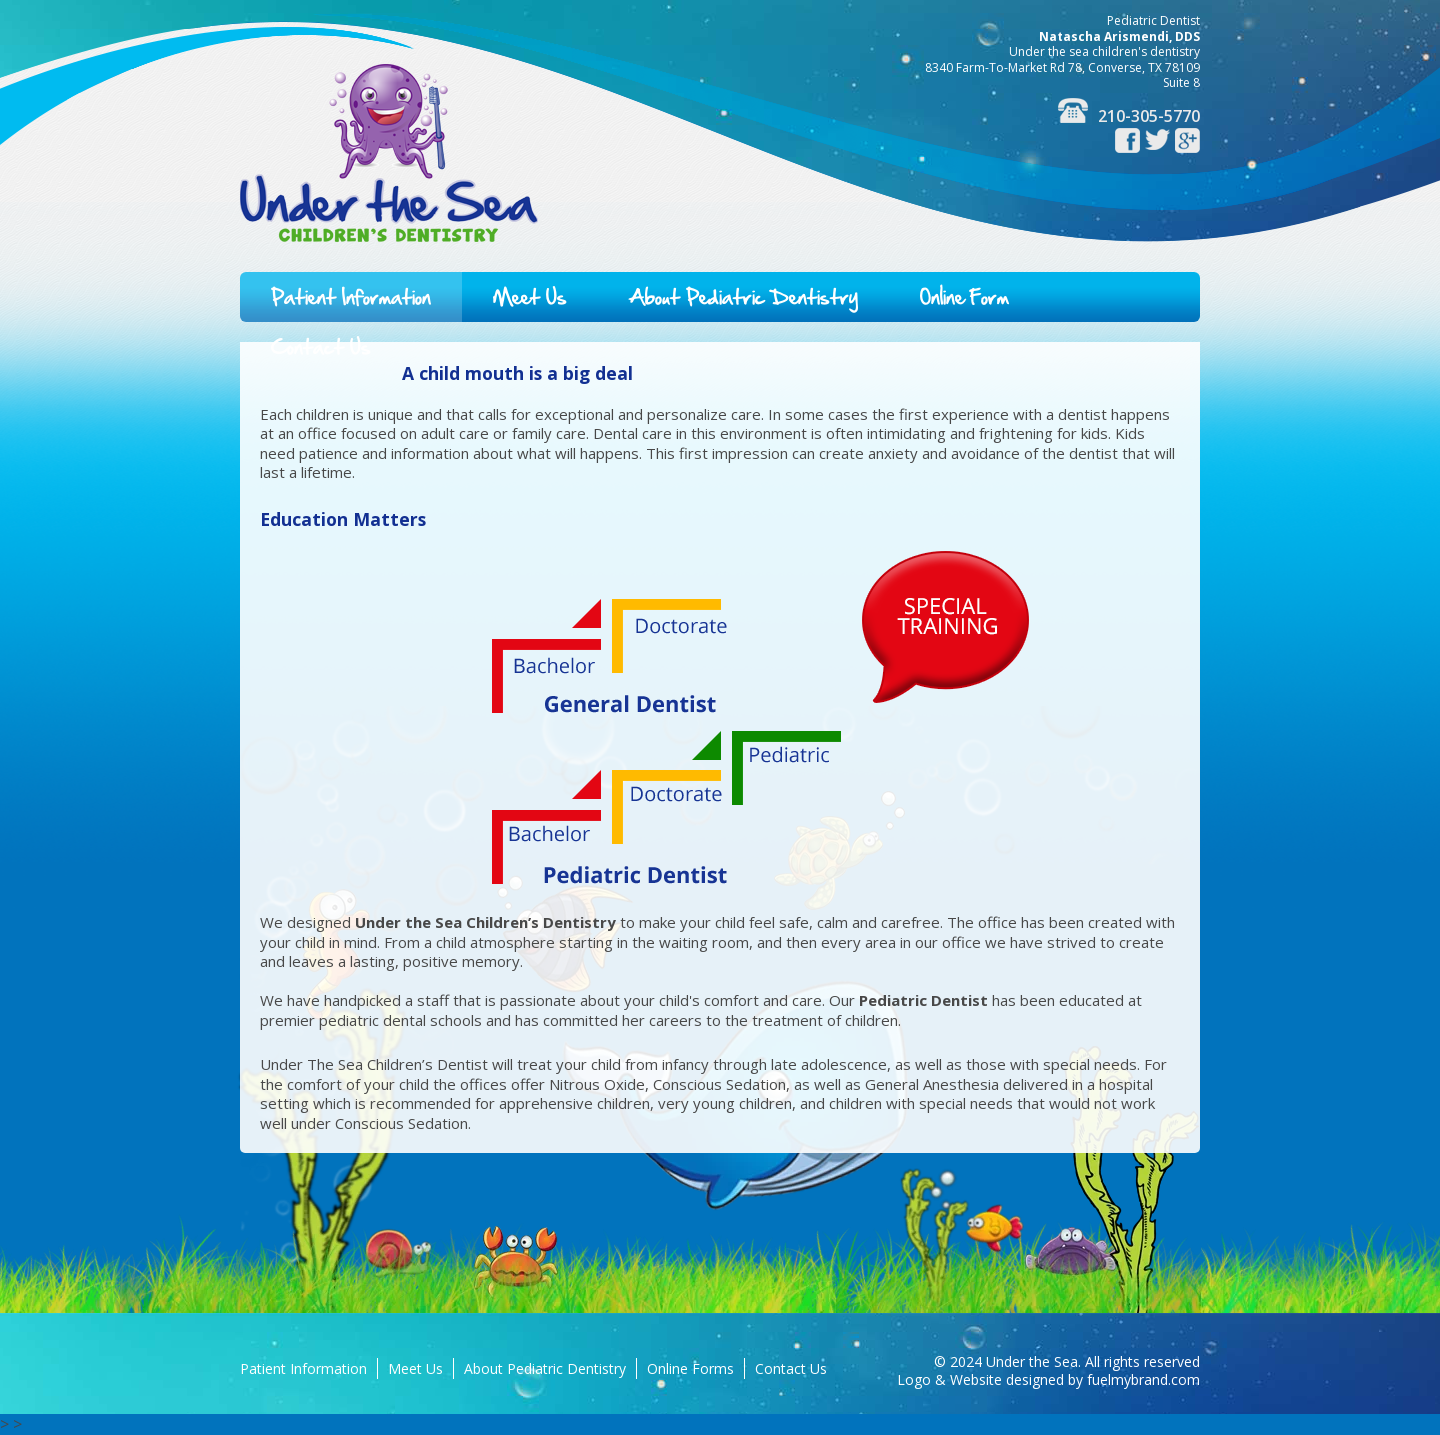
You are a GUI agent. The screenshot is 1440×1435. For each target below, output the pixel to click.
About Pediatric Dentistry (743, 297)
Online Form (964, 297)
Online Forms (690, 1368)
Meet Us (530, 297)
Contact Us (791, 1368)
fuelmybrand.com (1143, 1379)
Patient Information (351, 297)
